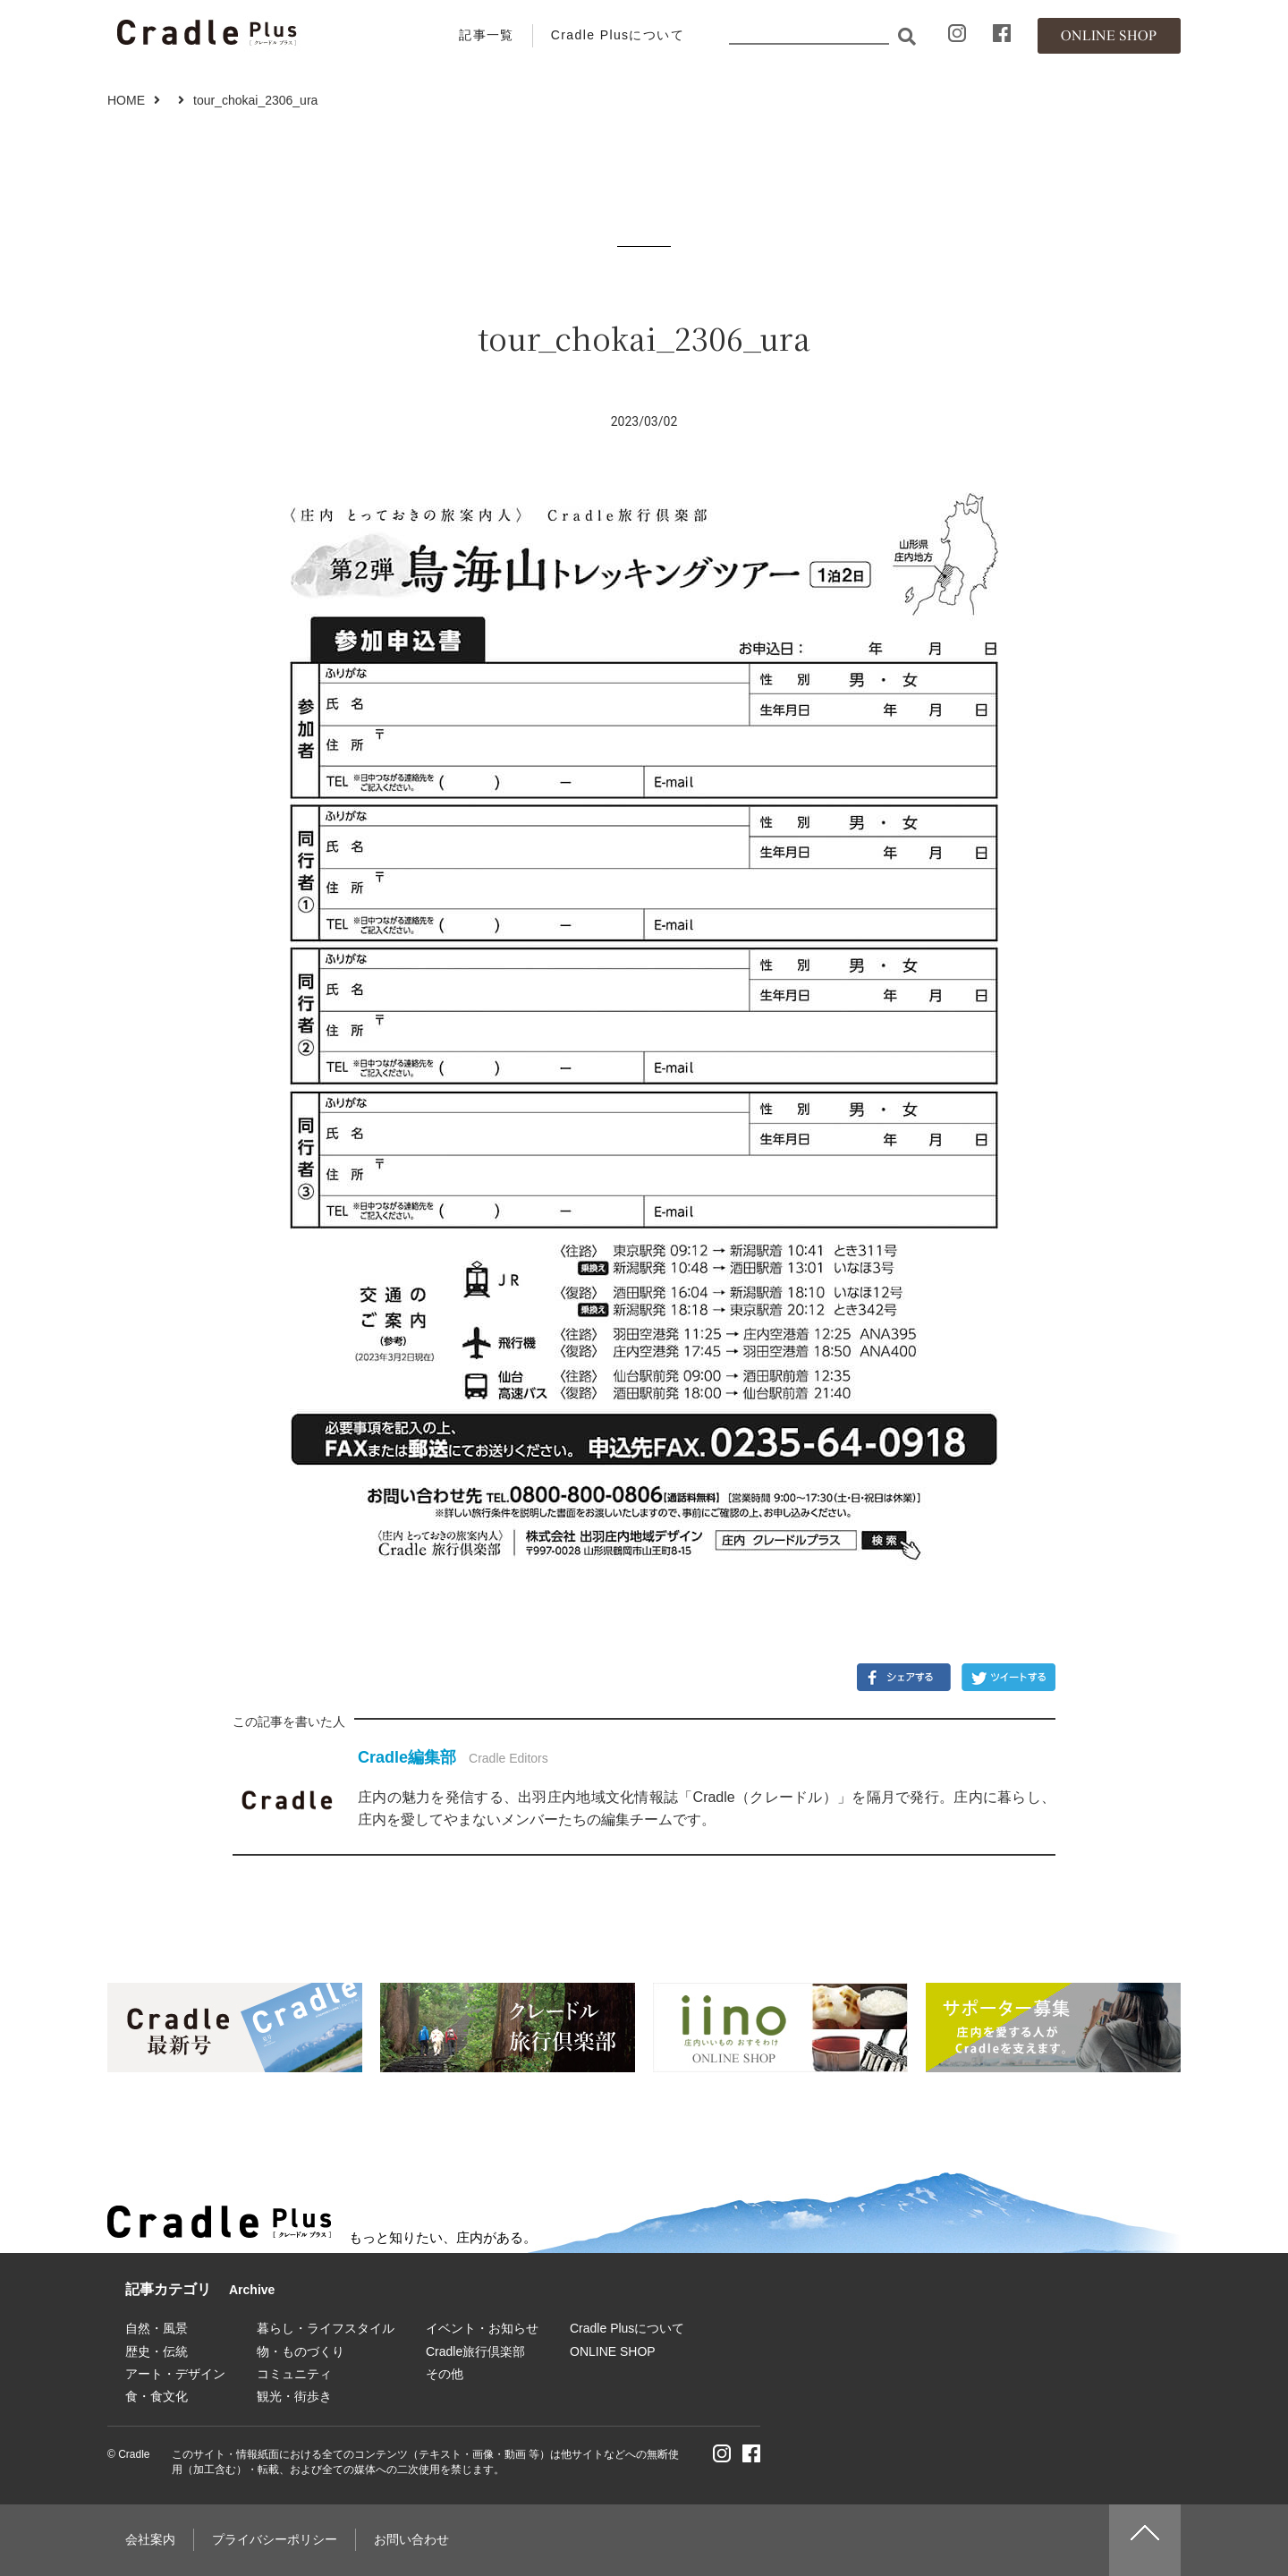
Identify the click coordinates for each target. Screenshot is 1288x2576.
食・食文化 (156, 2396)
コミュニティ (294, 2374)
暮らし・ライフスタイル (325, 2328)
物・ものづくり (300, 2351)
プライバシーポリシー (274, 2539)
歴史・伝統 (156, 2351)
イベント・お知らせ (482, 2328)
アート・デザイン (175, 2374)
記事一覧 (486, 35)
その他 (444, 2374)
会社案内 (150, 2539)
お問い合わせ (411, 2539)
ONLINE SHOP (613, 2351)
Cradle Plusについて (617, 35)
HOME (126, 100)
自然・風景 (156, 2328)
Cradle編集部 (407, 1757)
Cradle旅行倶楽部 (475, 2351)
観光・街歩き (294, 2396)
